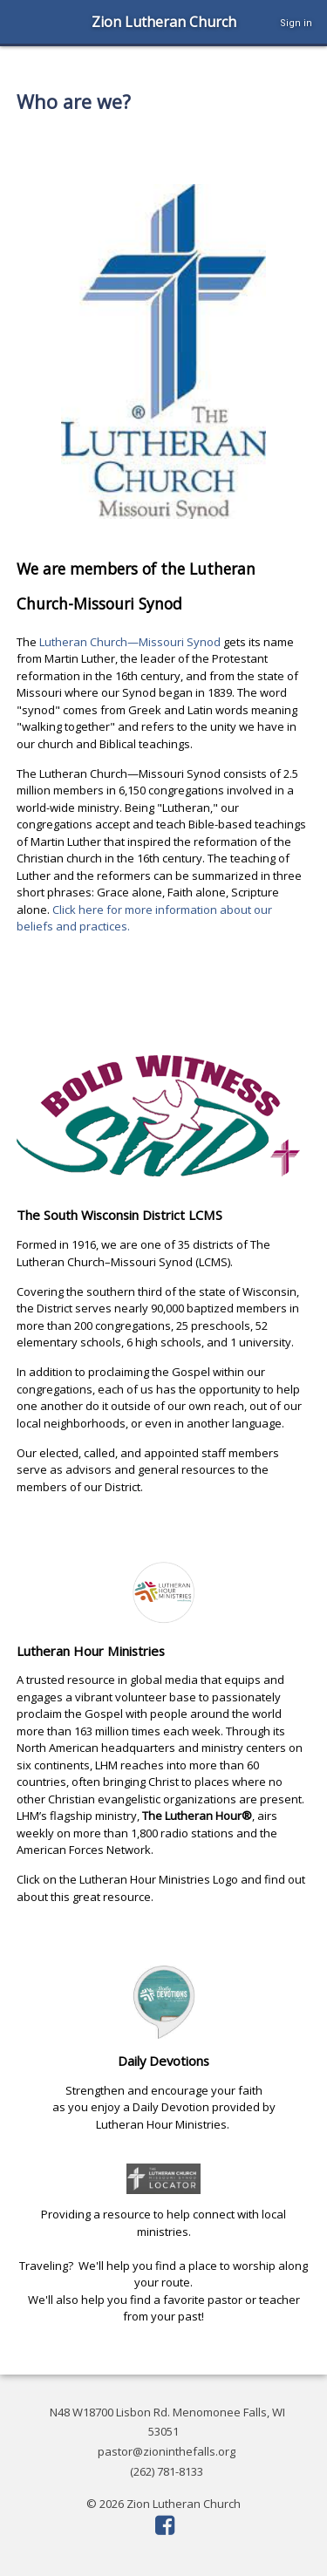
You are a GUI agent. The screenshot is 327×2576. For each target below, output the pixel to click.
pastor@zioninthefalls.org (166, 2451)
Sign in (296, 23)
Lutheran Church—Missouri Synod (131, 642)
